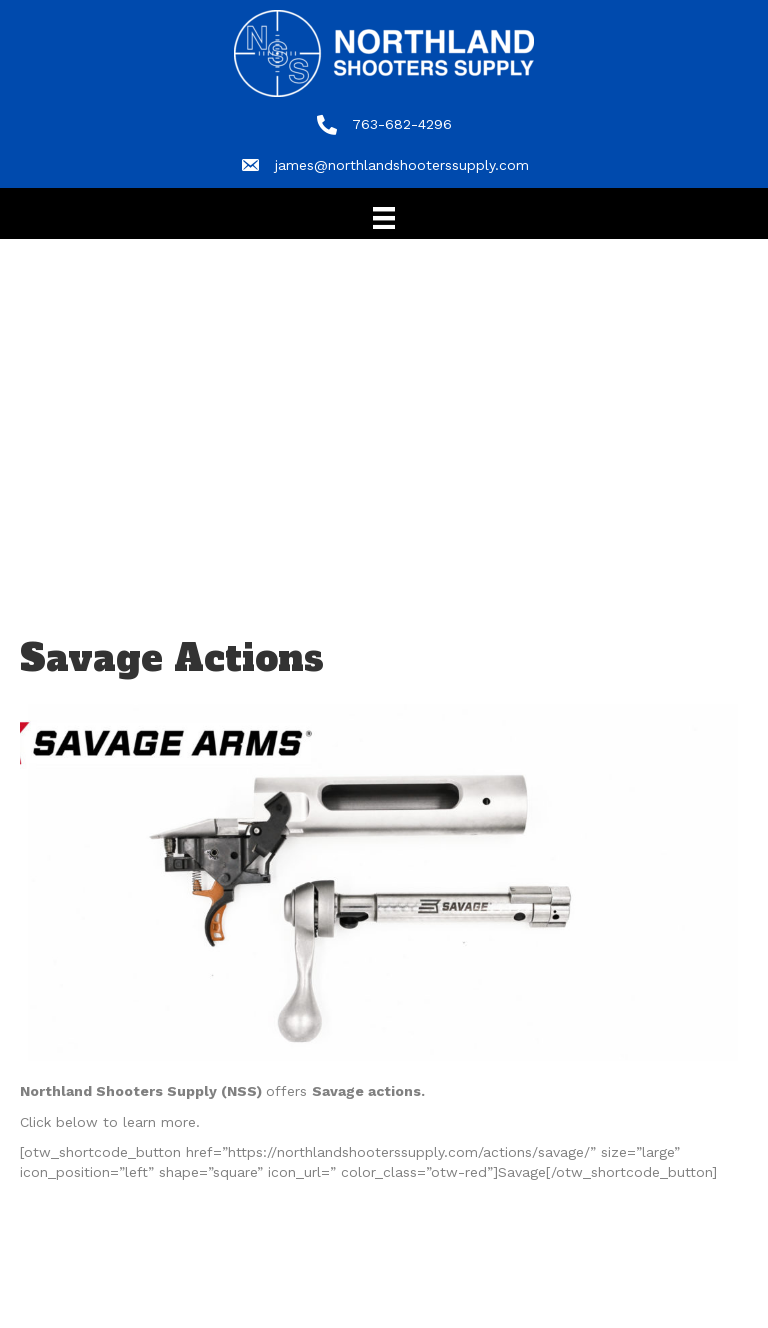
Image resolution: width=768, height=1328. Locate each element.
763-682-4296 (402, 124)
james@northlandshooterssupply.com (402, 165)
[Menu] (384, 218)
